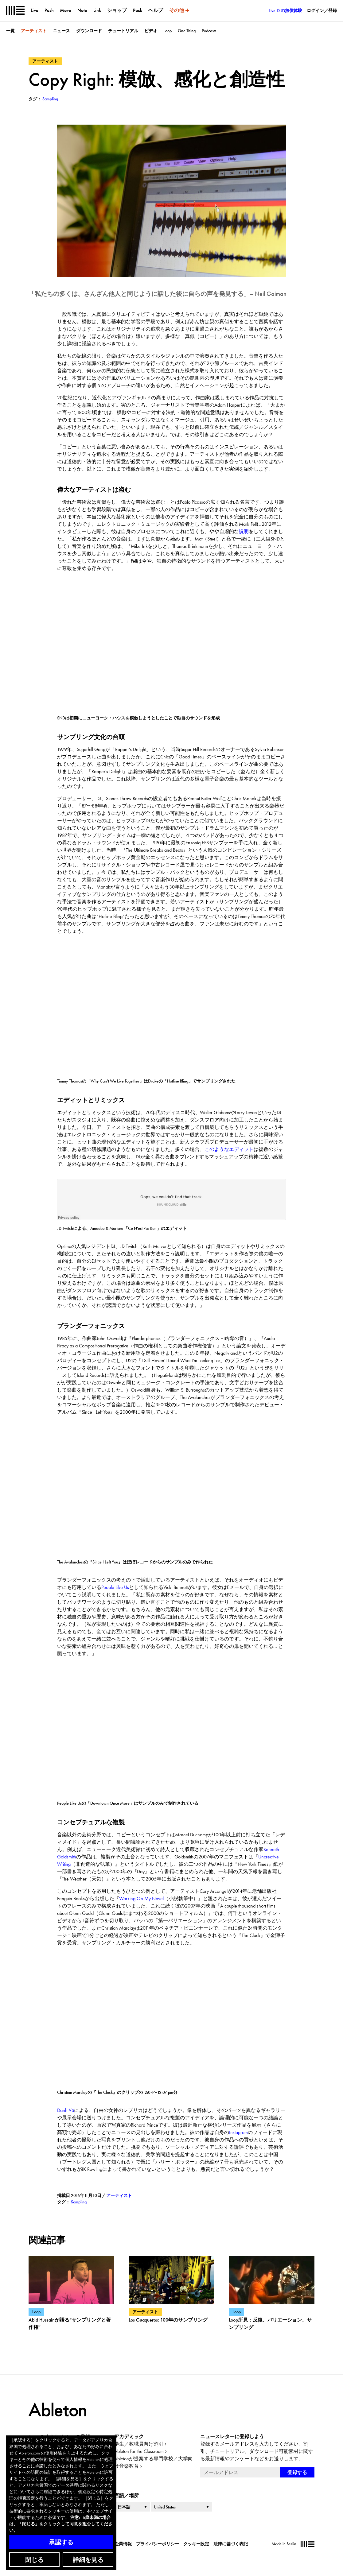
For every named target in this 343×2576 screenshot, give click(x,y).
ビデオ (150, 30)
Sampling (79, 2202)
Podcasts (209, 30)
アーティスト (34, 30)
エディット (241, 1149)
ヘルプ (155, 10)
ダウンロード (89, 30)
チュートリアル (123, 30)
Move (65, 10)
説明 (244, 531)
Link (97, 10)
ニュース (61, 30)
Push (49, 10)
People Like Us (115, 1587)
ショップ (117, 10)
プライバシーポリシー (157, 2544)
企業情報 (123, 2544)
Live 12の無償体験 (285, 10)
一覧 (10, 30)
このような (217, 1149)
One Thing (187, 30)
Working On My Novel (141, 1898)
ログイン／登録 (322, 10)
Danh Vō (65, 2110)
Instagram (238, 2132)
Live (34, 10)
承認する (61, 2542)
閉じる (34, 2560)
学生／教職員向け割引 (138, 2444)
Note (82, 10)
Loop (167, 30)
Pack (137, 10)
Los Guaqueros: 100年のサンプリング (168, 2320)
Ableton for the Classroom (139, 2451)
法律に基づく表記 (230, 2544)
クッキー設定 (196, 2544)
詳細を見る (88, 2560)
